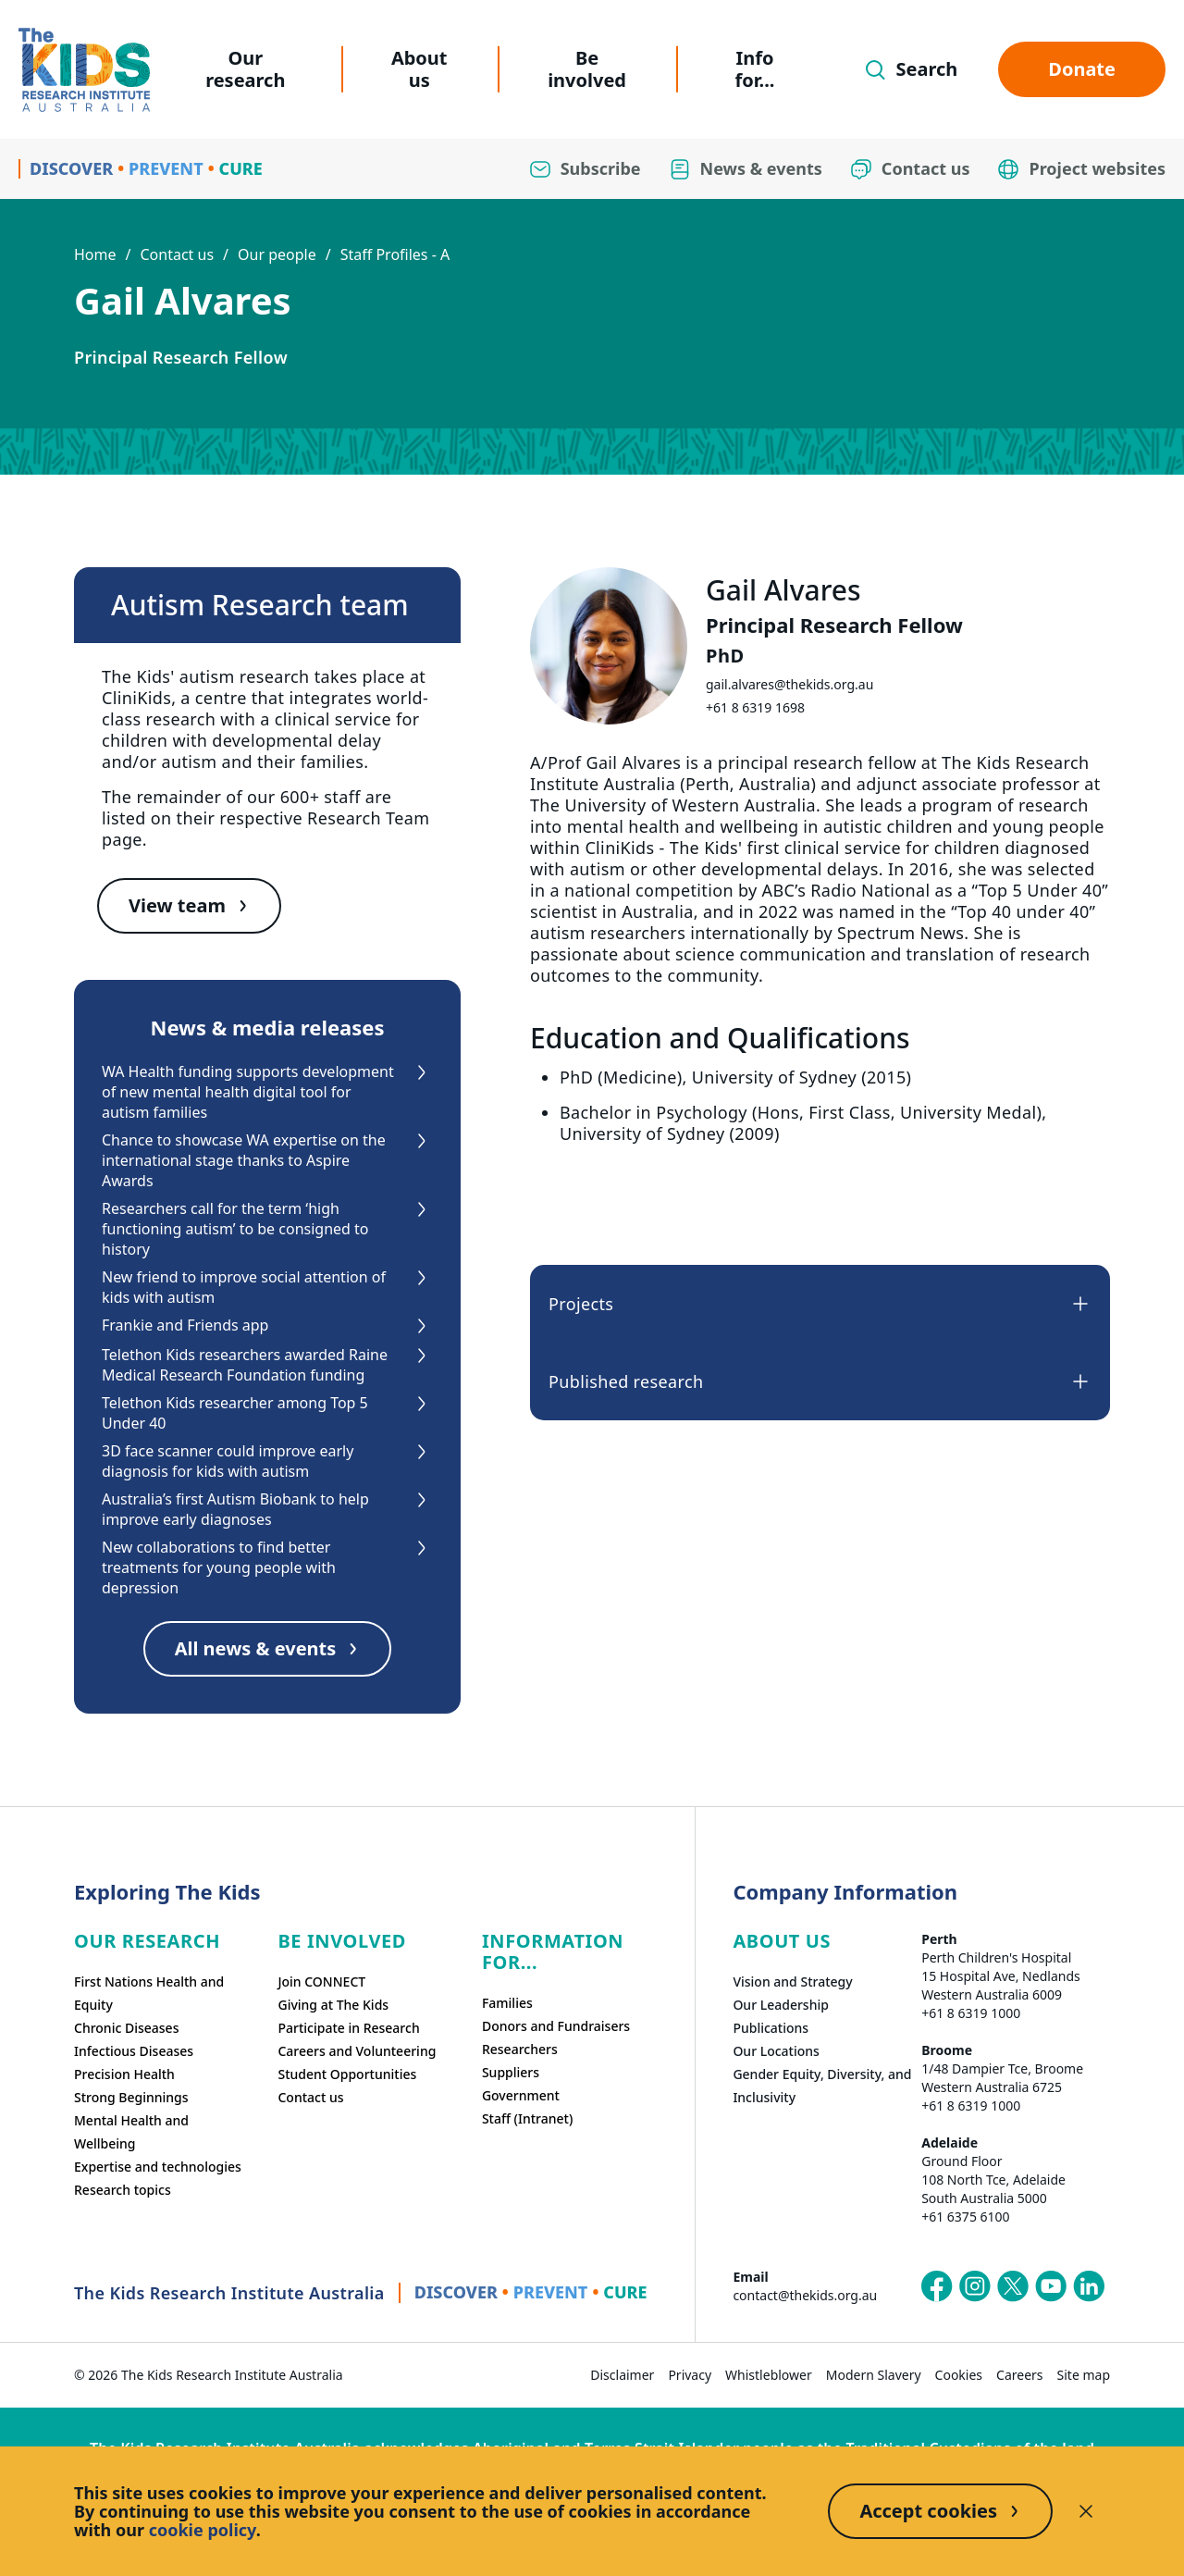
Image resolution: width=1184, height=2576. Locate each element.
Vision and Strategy (792, 1981)
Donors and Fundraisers (556, 2026)
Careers (1019, 2375)
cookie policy (202, 2530)
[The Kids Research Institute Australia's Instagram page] (975, 2286)
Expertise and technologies (157, 2166)
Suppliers (510, 2072)
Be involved (587, 69)
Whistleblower (768, 2375)
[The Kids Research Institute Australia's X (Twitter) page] (1013, 2286)
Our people (277, 254)
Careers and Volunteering (357, 2051)
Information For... (552, 1951)
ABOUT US (782, 1940)
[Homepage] (84, 70)
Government (521, 2095)
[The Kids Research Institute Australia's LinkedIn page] (1088, 2286)
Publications (770, 2028)
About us (419, 69)
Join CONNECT (321, 1981)
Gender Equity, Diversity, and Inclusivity (822, 2085)
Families (507, 2003)
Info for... (755, 69)
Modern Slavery (873, 2375)
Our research (245, 69)
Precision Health (124, 2074)
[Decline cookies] (1086, 2511)
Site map (1083, 2375)
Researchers (520, 2049)
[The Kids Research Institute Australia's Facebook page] (937, 2286)
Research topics (122, 2189)
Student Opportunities (347, 2074)
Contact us (177, 254)
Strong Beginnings (131, 2097)
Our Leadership (781, 2004)
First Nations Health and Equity (149, 1993)
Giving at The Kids (333, 2004)
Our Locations (776, 2051)
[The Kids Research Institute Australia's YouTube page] (1051, 2286)
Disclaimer (622, 2375)
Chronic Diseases (126, 2028)
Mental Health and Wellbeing (131, 2132)
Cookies (958, 2375)
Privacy (689, 2375)
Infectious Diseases (133, 2051)
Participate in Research (348, 2028)
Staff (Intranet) (527, 2118)
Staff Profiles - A (395, 254)
